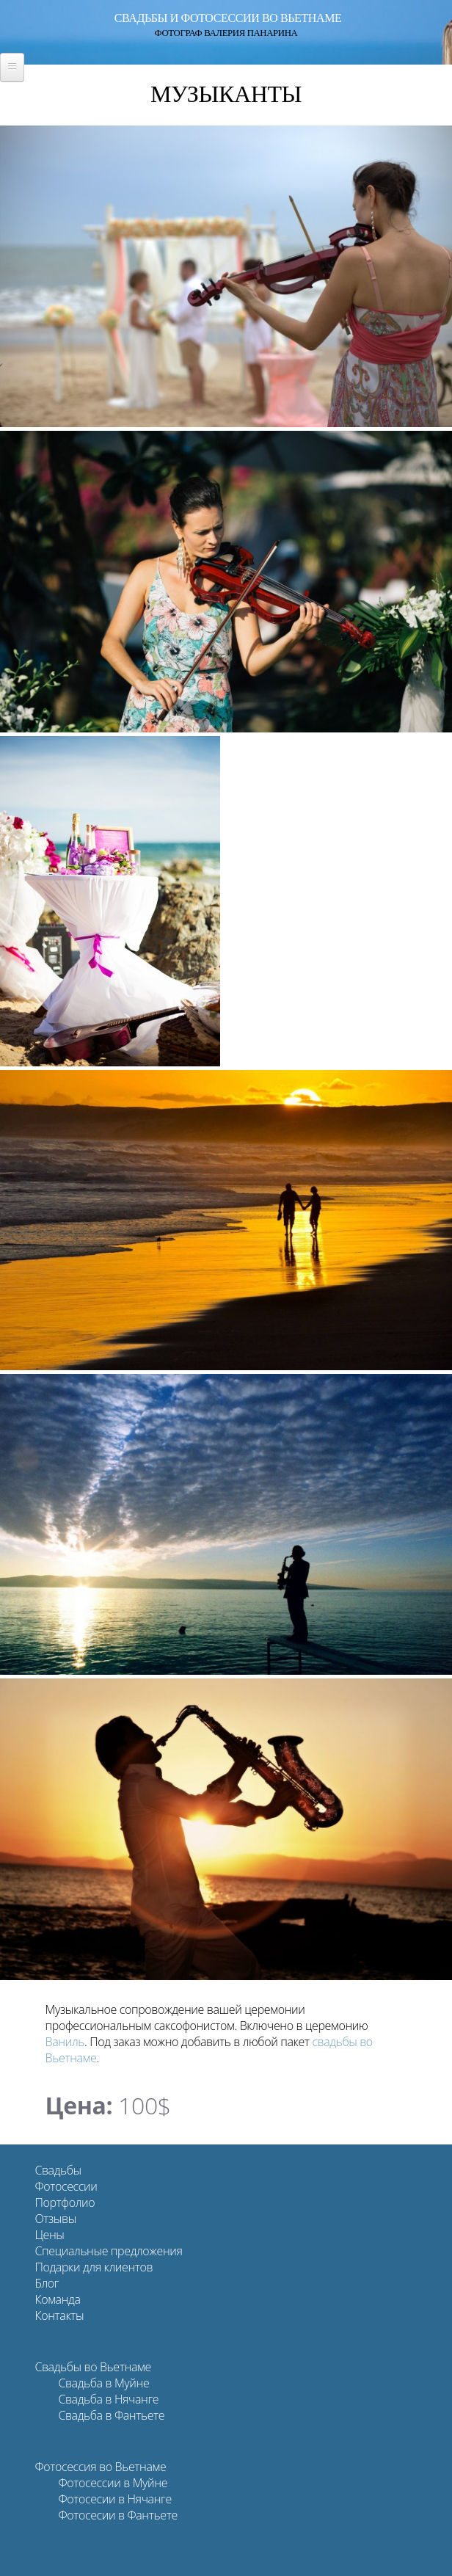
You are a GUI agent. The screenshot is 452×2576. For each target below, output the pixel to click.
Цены (49, 2235)
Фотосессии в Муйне (112, 2483)
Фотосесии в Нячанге (114, 2499)
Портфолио (64, 2202)
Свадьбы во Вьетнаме (92, 2367)
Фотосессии (65, 2186)
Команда (57, 2299)
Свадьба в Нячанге (108, 2399)
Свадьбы (57, 2170)
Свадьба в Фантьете (111, 2415)
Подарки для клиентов (93, 2267)
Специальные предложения (108, 2251)
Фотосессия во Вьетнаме (100, 2467)
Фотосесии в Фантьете (117, 2515)
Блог (46, 2283)
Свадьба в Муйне (103, 2383)
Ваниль (64, 2042)
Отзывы (55, 2219)
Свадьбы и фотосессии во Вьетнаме (228, 18)
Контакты (59, 2315)
